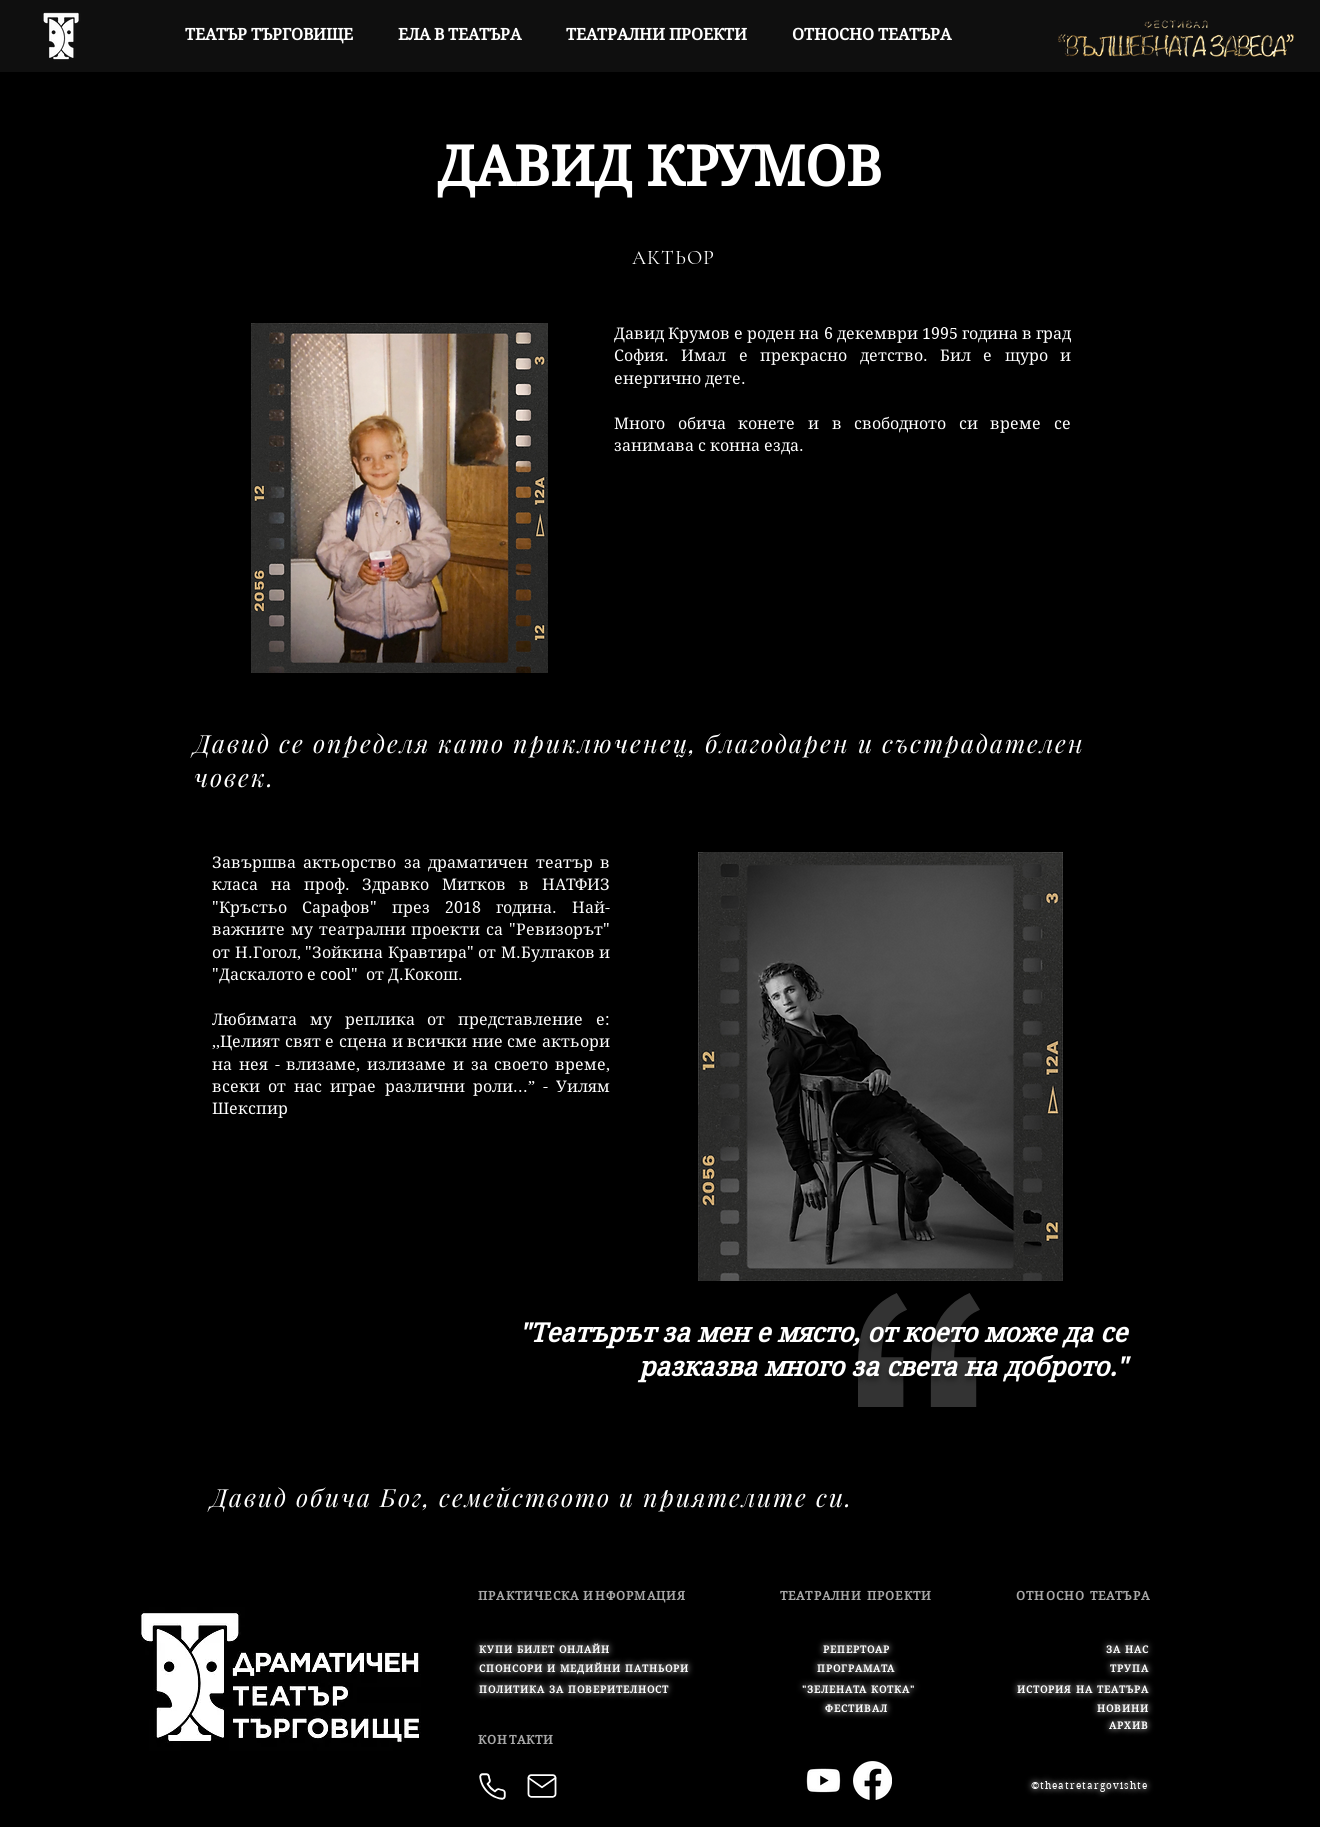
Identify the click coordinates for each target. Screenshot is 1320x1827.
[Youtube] (823, 1780)
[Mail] (542, 1786)
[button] (584, 1668)
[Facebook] (872, 1780)
